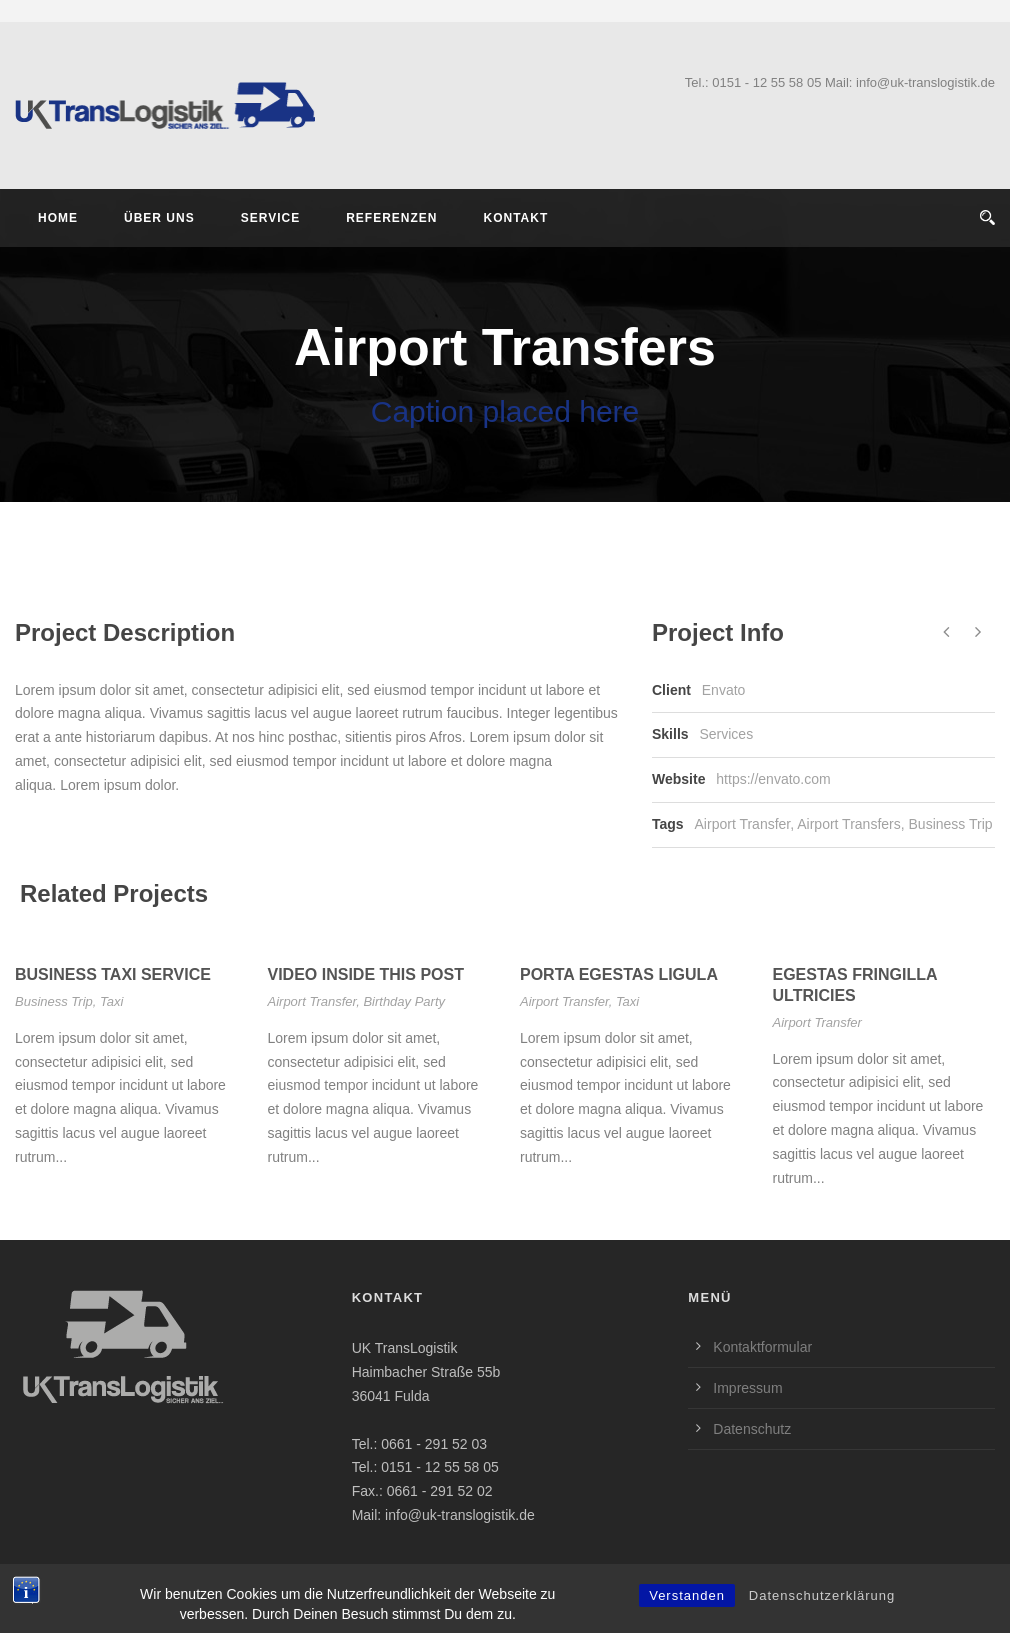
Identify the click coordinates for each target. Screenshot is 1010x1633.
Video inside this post (366, 974)
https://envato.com (773, 779)
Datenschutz (752, 1429)
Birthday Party (404, 1001)
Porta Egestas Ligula (619, 974)
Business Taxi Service (113, 974)
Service (270, 218)
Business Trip (951, 824)
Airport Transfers (848, 824)
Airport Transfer (743, 824)
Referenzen (391, 218)
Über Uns (159, 218)
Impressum (747, 1388)
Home (58, 218)
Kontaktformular (762, 1347)
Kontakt (515, 218)
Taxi (111, 1001)
